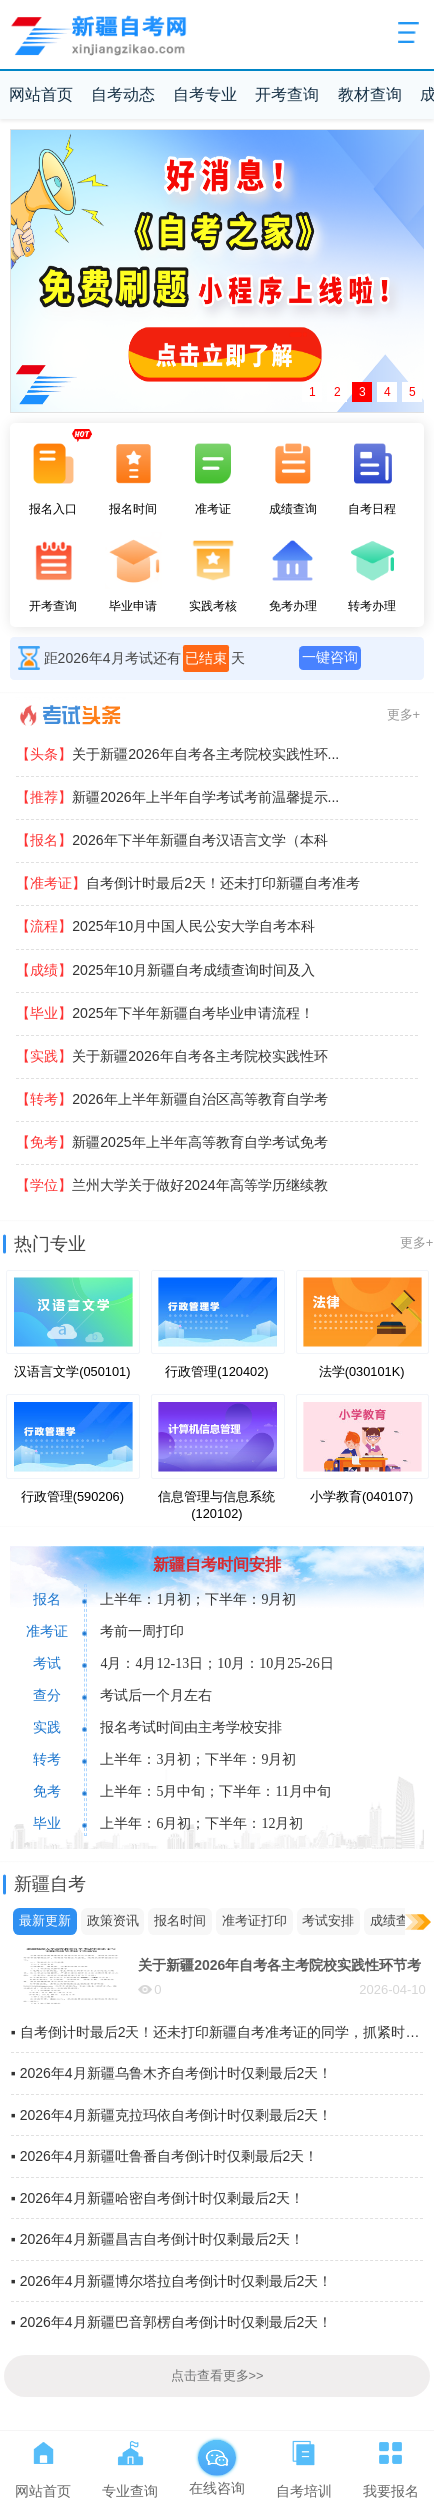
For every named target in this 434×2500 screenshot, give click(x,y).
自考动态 (123, 94)
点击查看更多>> (217, 2375)
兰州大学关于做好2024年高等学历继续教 (171, 1185)
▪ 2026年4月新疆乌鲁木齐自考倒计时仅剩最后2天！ (172, 2073)
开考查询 (287, 94)
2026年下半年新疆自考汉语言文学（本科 (171, 840)
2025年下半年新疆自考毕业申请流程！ (164, 1013)
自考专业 (205, 94)
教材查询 (370, 94)
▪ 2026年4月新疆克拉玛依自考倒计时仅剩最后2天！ (172, 2115)
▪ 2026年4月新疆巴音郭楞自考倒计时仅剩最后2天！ (172, 2322)
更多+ (404, 714)
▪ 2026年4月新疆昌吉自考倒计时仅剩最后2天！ (158, 2239)
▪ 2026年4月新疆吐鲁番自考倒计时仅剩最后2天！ (165, 2156)
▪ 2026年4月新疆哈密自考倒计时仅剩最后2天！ (158, 2198)
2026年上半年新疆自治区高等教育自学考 (171, 1099)
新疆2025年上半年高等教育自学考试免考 (171, 1142)
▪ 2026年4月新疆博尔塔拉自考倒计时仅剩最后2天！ (172, 2281)
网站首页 (41, 94)
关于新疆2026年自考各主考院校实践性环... (177, 754)
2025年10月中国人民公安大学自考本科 (165, 926)
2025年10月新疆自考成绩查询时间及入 (165, 970)
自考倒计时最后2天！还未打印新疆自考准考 (188, 883)
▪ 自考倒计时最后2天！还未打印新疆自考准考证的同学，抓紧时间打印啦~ (217, 2032)
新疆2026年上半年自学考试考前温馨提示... (177, 797)
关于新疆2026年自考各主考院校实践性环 (171, 1056)
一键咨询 (330, 657)
